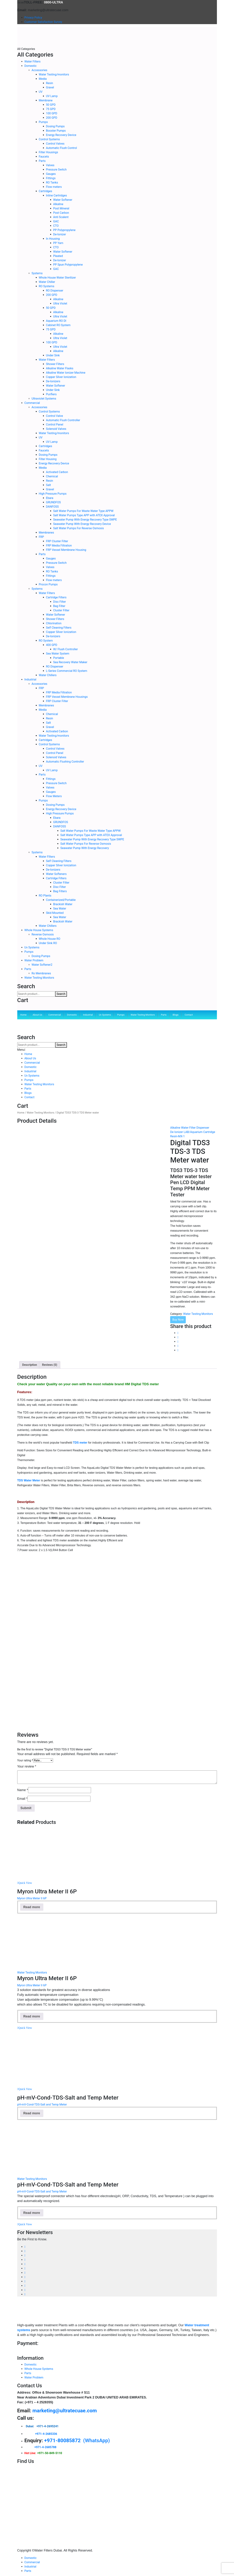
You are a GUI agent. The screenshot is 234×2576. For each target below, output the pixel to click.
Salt (48, 485)
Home (28, 1054)
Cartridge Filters (56, 597)
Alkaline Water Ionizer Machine (65, 372)
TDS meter (80, 1442)
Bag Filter (59, 606)
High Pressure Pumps (53, 493)
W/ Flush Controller (65, 649)
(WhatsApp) (77, 2440)
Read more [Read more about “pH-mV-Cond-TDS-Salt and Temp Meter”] (31, 2113)
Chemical (52, 476)
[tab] (29, 1365)
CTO (56, 225)
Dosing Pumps (55, 126)
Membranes (46, 532)
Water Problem (34, 960)
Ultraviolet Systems (44, 398)
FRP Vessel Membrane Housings (67, 696)
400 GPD (51, 645)
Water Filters (32, 61)
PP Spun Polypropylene (68, 264)
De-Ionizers (53, 381)
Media (43, 78)
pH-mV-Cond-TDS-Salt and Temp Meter (42, 2104)
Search (61, 994)
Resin (49, 83)
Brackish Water (62, 904)
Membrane (46, 100)
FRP (41, 537)
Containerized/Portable (61, 900)
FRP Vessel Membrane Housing (66, 550)
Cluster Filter (61, 610)
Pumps (43, 122)
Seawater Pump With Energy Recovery (84, 848)
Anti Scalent (61, 217)
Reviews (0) (49, 1365)
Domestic (30, 66)
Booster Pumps (56, 130)
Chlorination (54, 623)
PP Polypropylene (64, 230)
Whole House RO (49, 938)
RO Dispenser (54, 290)
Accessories (39, 70)
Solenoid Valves (56, 429)
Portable (58, 658)
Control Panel (54, 424)
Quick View (25, 1882)
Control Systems (49, 139)
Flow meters (54, 187)
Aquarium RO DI (56, 320)
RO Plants (45, 895)
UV (41, 91)
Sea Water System (57, 653)
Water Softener (62, 199)
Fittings (51, 178)
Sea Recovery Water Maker (70, 662)
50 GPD (51, 104)
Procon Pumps (48, 584)
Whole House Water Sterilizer (57, 277)
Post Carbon (61, 212)
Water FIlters (47, 856)
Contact (29, 1097)
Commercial (32, 403)
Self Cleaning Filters (58, 627)
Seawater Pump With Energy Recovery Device (82, 524)
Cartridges (45, 191)
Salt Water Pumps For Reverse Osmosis (78, 528)
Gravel (50, 87)
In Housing (53, 238)
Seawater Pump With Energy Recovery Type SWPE (85, 519)
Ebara (49, 498)
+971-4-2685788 (45, 2447)
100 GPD (51, 113)
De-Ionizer (59, 234)
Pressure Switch (56, 169)
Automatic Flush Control (61, 148)
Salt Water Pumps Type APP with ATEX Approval (84, 515)
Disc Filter (59, 601)
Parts (42, 161)
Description (29, 1365)
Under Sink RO (48, 943)
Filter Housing (48, 459)
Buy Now (178, 1319)
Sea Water (59, 908)
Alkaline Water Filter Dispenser (189, 1127)
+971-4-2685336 (43, 2434)
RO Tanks (52, 182)
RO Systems (46, 286)
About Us (30, 1058)
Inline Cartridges (56, 195)
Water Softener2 (42, 964)
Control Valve (54, 416)
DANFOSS (52, 506)
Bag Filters (60, 891)
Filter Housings (48, 152)
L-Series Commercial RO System (66, 671)
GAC (56, 221)
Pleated (58, 256)
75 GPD (51, 109)
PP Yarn (58, 243)
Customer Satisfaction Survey (43, 22)
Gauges (51, 174)
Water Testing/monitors (54, 74)
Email (22, 1798)
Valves (50, 165)
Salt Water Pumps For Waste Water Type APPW (83, 511)
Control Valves (55, 143)
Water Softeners (56, 874)
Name (22, 1790)
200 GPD (51, 117)
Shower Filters (55, 364)
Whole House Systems (38, 930)
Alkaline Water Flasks (59, 368)
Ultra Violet (60, 303)
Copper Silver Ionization (61, 377)
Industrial (30, 679)
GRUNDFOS (53, 502)
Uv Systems (31, 947)
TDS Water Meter (28, 1480)
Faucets (44, 156)
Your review (26, 1766)
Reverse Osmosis (43, 934)
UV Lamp (52, 96)
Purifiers (51, 394)
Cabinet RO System (58, 325)
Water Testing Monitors (39, 977)
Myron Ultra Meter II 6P (32, 1898)
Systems (37, 273)
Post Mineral (61, 208)
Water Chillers (48, 675)
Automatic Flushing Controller (65, 761)
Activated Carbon (57, 472)
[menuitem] (23, 1014)
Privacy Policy (33, 17)
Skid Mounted (55, 913)
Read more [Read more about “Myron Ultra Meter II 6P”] (31, 1907)
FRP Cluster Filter (57, 541)
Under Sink (53, 355)
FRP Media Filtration (59, 545)
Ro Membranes (41, 973)
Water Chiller (47, 282)
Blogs (28, 1093)
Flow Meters (54, 796)
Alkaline (58, 204)
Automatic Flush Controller (63, 420)
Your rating (25, 1760)
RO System (46, 640)
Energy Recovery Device (61, 135)
